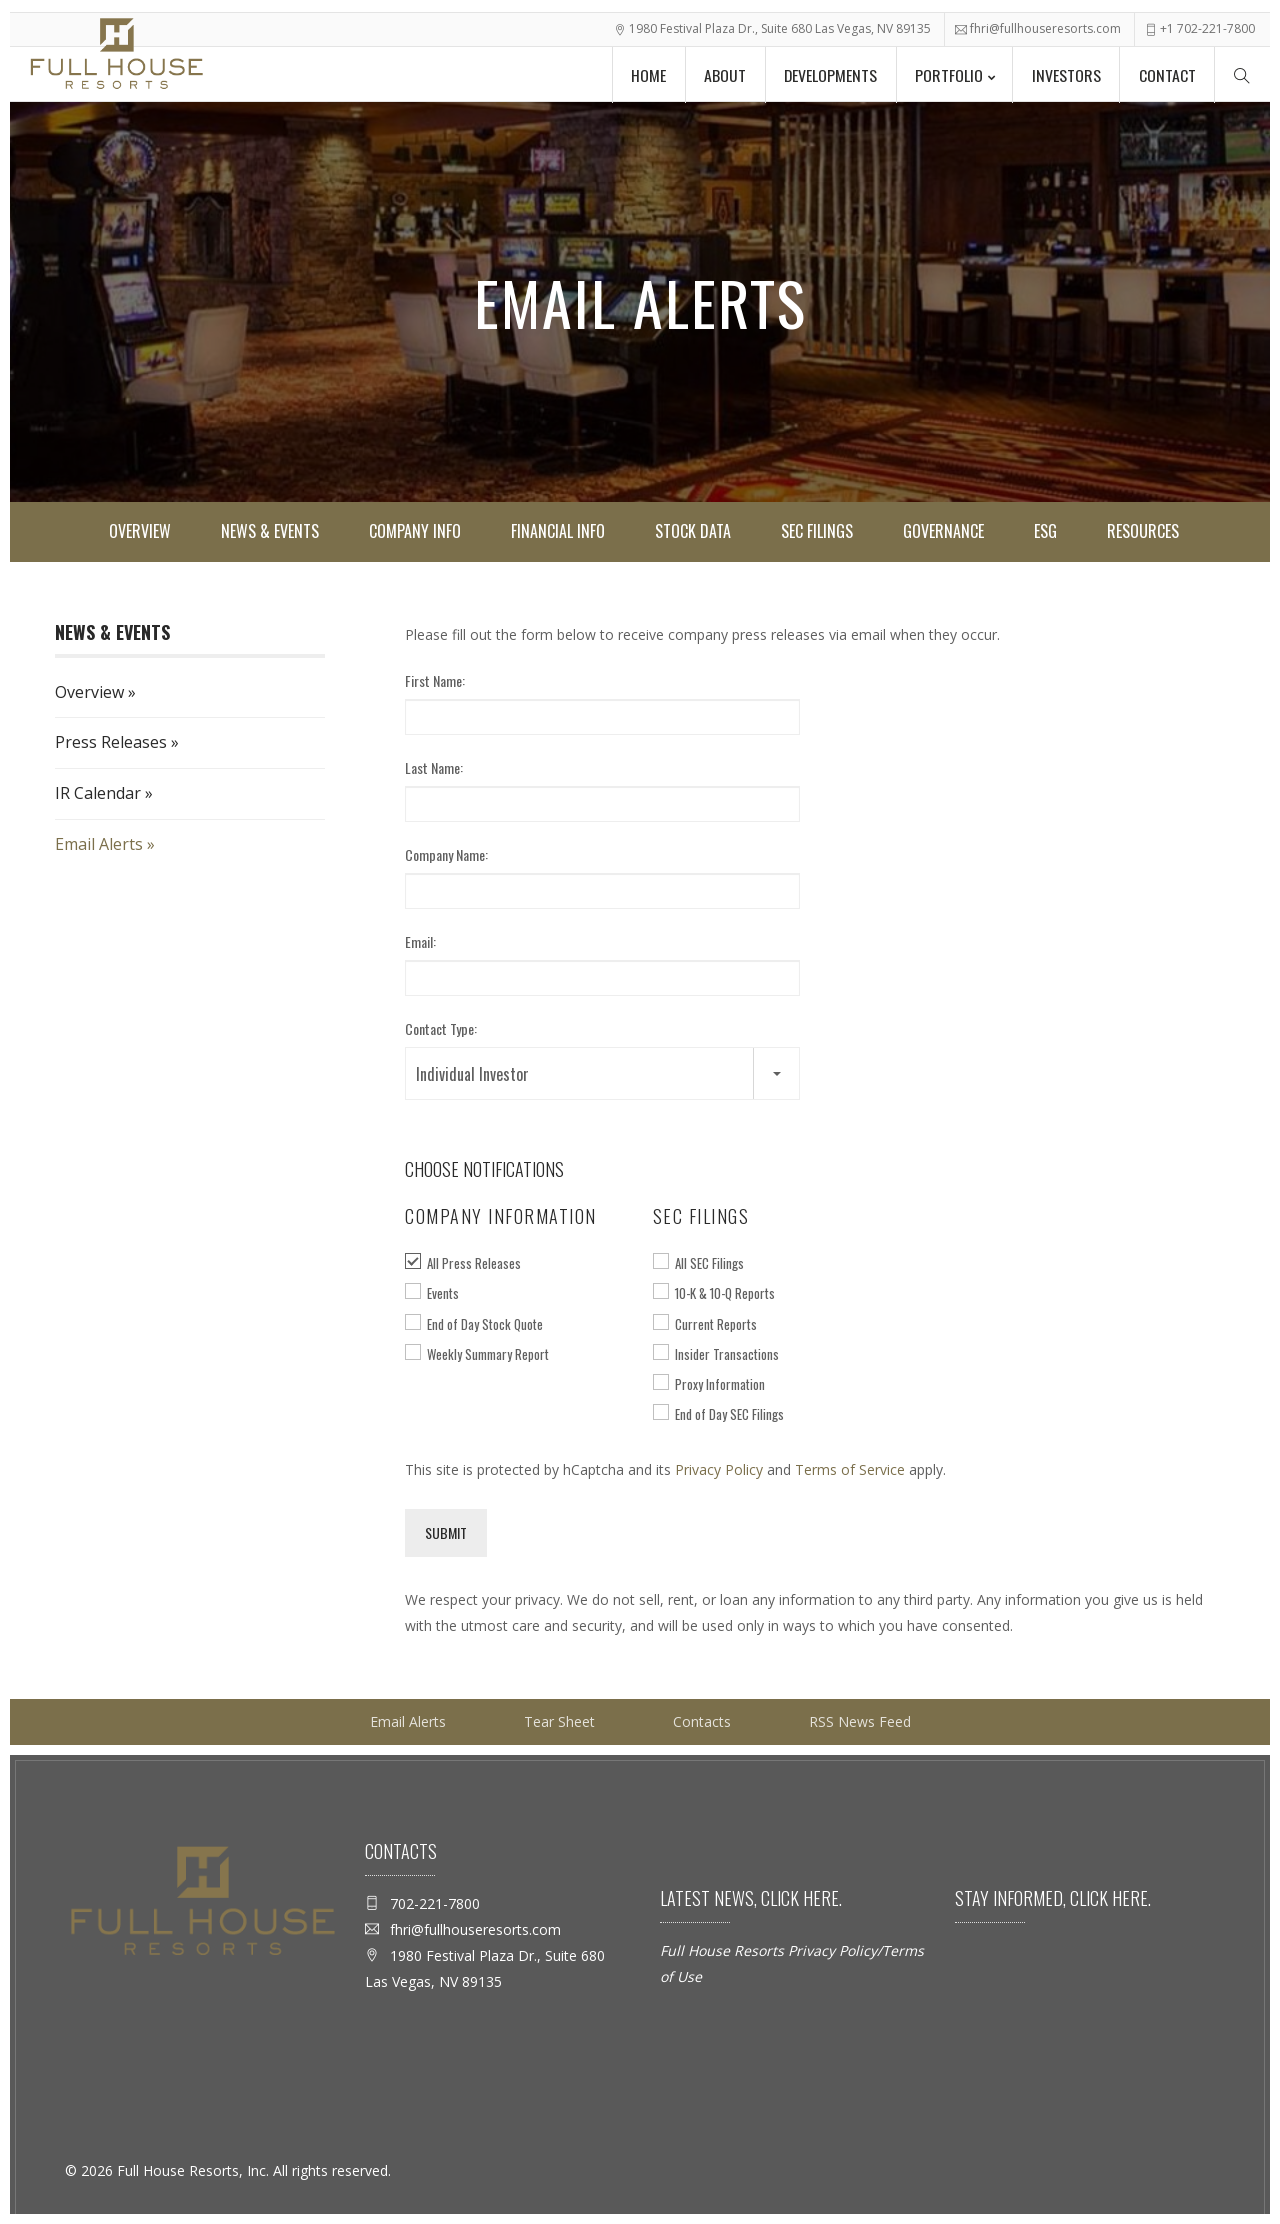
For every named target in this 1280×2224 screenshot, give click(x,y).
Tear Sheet (559, 1721)
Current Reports (716, 1324)
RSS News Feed (860, 1721)
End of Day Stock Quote (485, 1324)
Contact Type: (441, 1028)
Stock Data (693, 531)
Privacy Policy (719, 1469)
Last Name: (434, 767)
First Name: (435, 680)
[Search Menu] (1242, 73)
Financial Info (558, 531)
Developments (826, 74)
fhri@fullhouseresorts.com (1045, 26)
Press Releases (111, 742)
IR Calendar (98, 793)
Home (641, 74)
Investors (1064, 74)
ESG (1045, 531)
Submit (446, 1532)
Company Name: (446, 854)
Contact (1166, 74)
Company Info (415, 531)
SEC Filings (817, 531)
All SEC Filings (709, 1263)
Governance (943, 531)
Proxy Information (720, 1384)
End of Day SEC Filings (729, 1414)
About (719, 74)
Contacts (702, 1721)
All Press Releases (474, 1263)
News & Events (270, 531)
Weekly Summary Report (488, 1354)
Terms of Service (850, 1469)
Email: (420, 941)
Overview (140, 531)
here (819, 1898)
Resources (1143, 531)
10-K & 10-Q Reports (725, 1293)
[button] (602, 1073)
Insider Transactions (727, 1354)
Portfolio (946, 74)
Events (443, 1293)
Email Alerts (99, 844)
